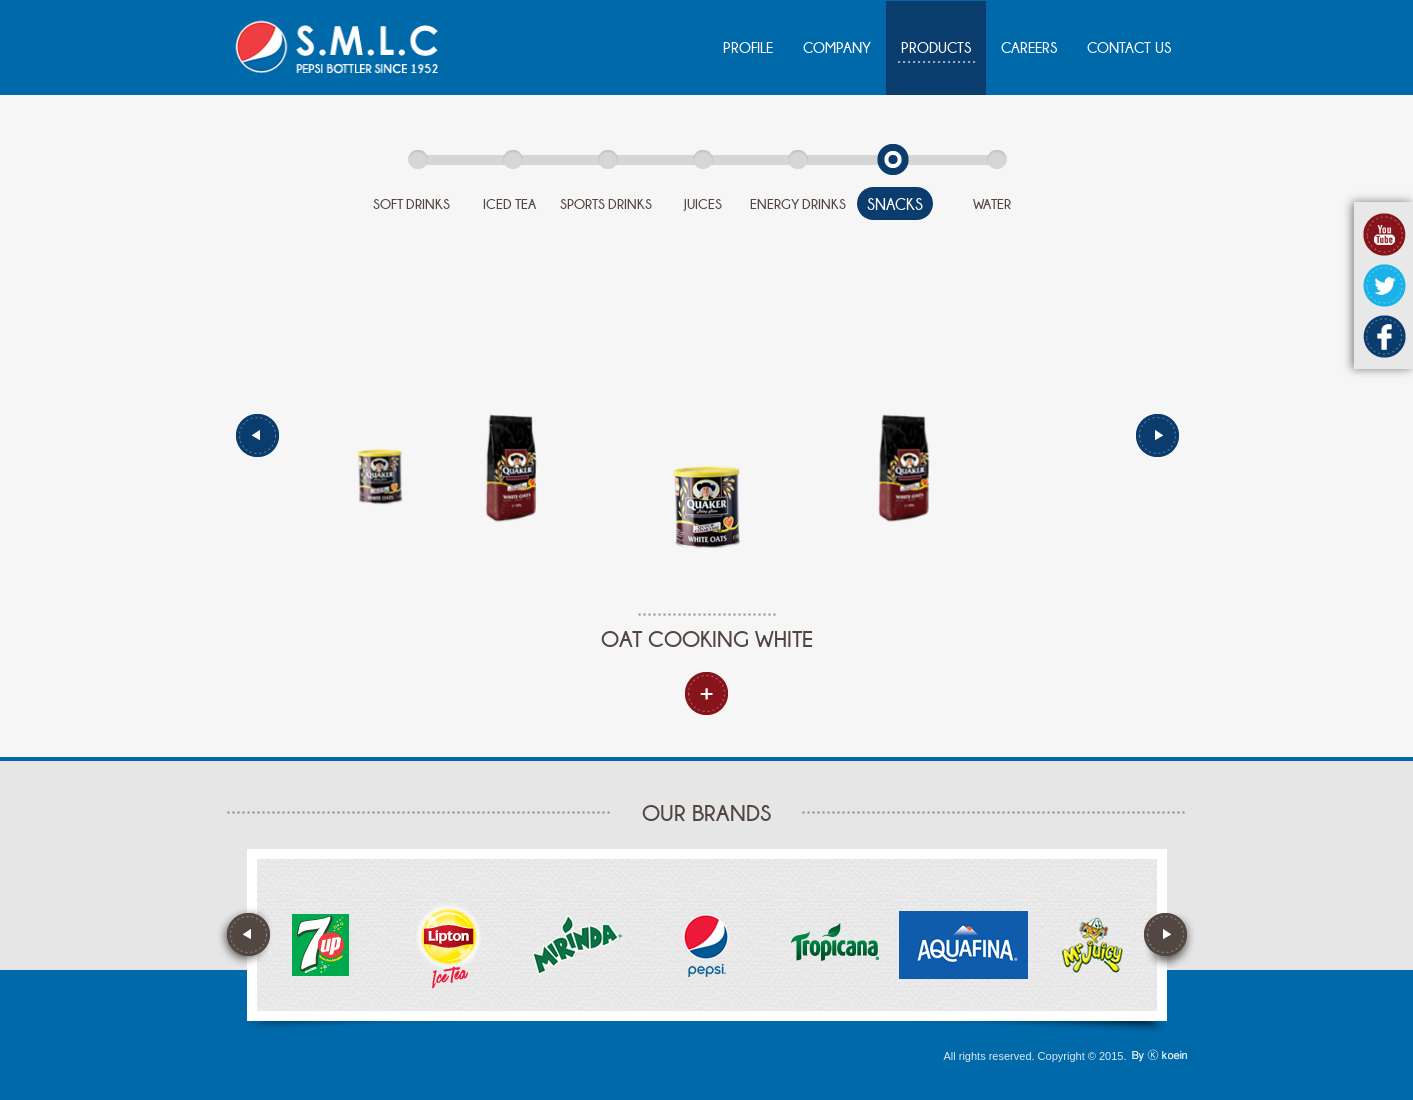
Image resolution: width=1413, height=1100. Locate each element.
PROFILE (748, 48)
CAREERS (1029, 48)
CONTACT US (1129, 48)
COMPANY (837, 48)
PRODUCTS (936, 48)
